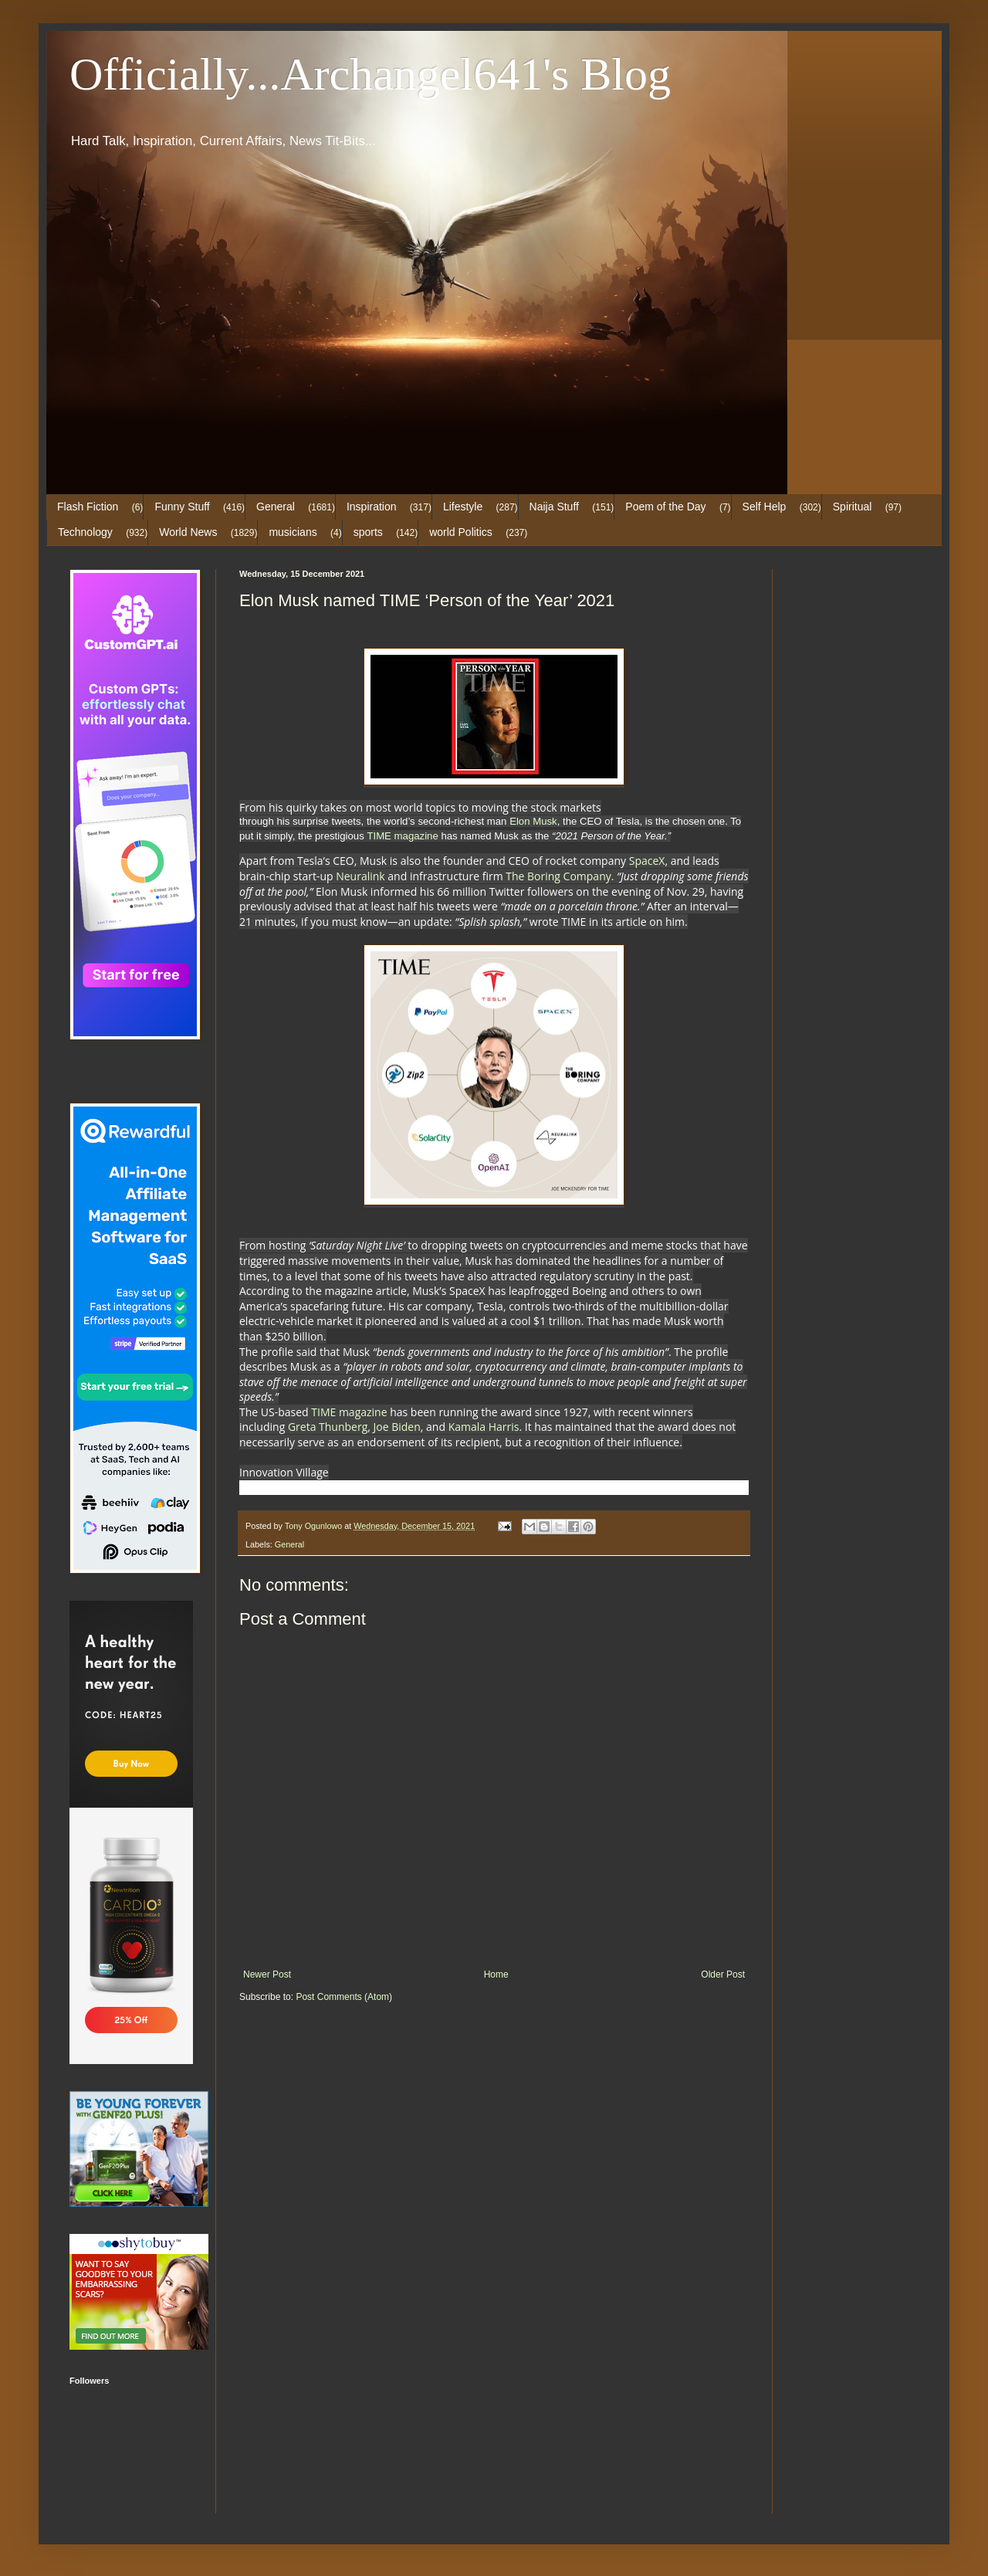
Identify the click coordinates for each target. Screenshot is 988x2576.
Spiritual (852, 506)
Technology (85, 532)
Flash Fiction (87, 506)
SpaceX (645, 860)
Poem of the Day (665, 506)
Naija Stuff (554, 506)
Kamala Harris (483, 1426)
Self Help (765, 506)
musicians (292, 532)
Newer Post (267, 1974)
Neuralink (360, 876)
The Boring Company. (560, 876)
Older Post (723, 1974)
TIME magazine (402, 836)
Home (496, 1974)
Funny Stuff (181, 506)
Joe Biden (397, 1426)
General (275, 506)
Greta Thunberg (327, 1426)
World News (188, 532)
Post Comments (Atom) (344, 1996)
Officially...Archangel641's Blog (370, 74)
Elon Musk (533, 821)
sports (368, 532)
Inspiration (372, 506)
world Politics (460, 532)
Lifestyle (462, 506)
